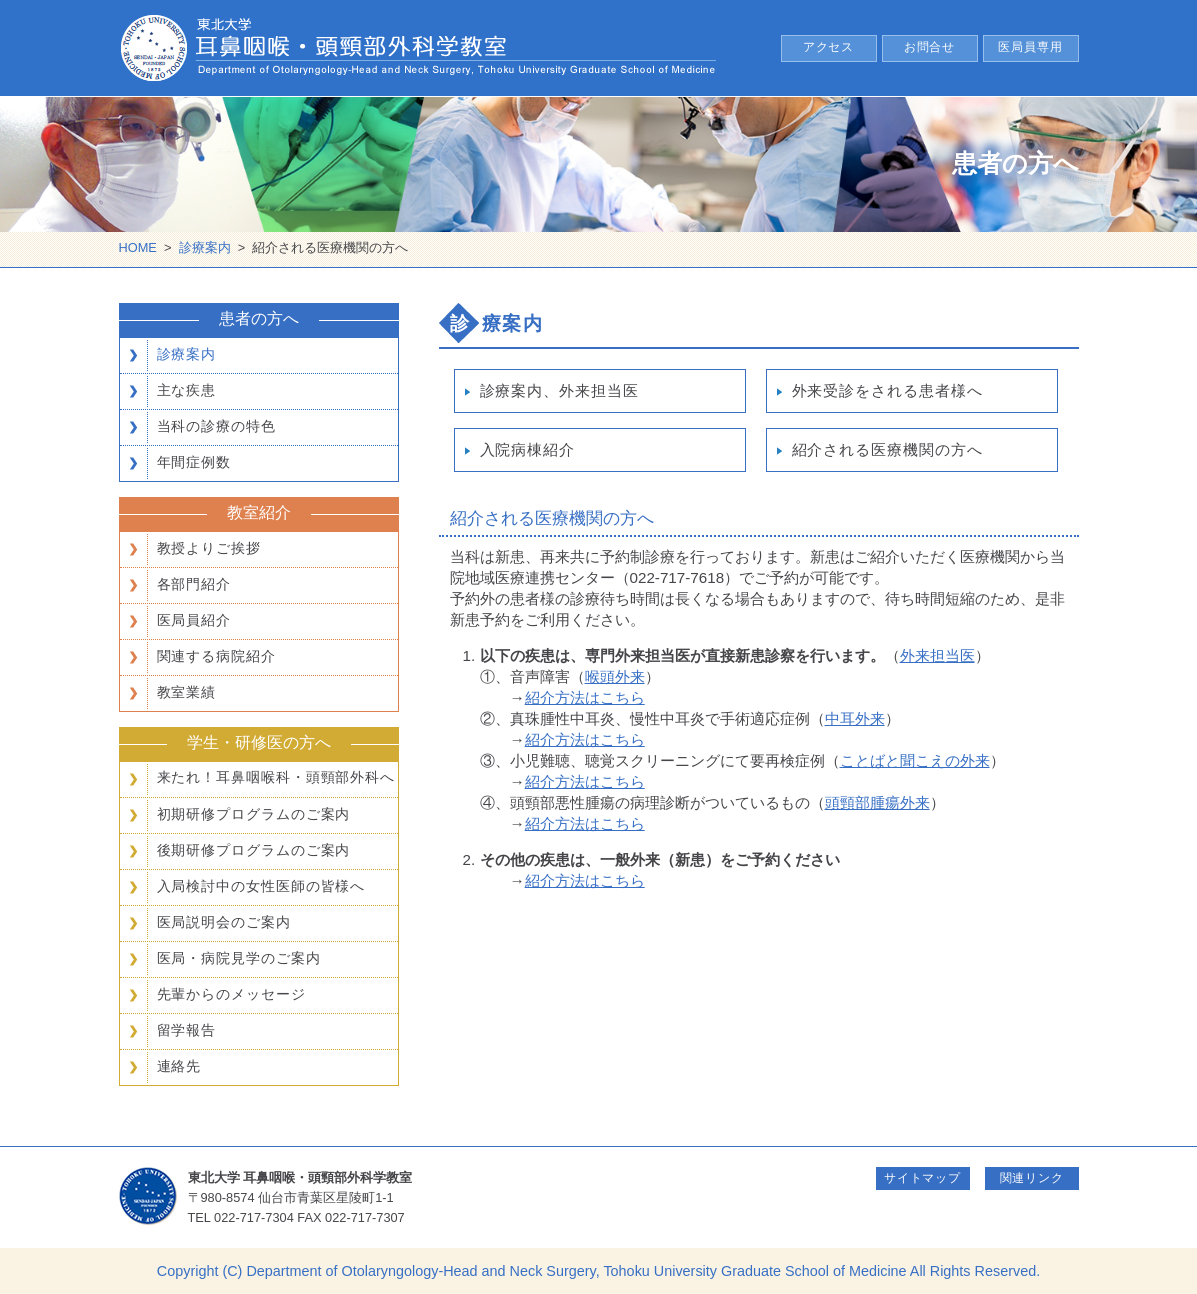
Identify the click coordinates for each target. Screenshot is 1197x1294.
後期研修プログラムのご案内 (254, 850)
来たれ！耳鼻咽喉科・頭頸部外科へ (276, 777)
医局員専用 (1030, 47)
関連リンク (1032, 1178)
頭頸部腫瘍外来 (877, 802)
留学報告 (187, 1030)
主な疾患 (187, 390)
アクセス (829, 47)
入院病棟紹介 (527, 449)
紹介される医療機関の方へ (887, 449)
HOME (138, 247)
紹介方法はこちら (585, 697)
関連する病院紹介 (216, 656)
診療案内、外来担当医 (559, 390)
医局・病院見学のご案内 (239, 958)
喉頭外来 (615, 676)
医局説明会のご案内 (224, 922)
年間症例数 (194, 462)
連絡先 (179, 1066)
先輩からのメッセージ (231, 994)
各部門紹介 (194, 584)
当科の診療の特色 (216, 426)
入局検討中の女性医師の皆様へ (261, 886)
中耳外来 (855, 718)
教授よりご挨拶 (209, 548)
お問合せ (930, 47)
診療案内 (205, 247)
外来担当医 (937, 655)
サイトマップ (922, 1178)
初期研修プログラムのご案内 (254, 814)
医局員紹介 (194, 620)
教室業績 (187, 692)
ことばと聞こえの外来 (915, 760)
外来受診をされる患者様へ (887, 390)
